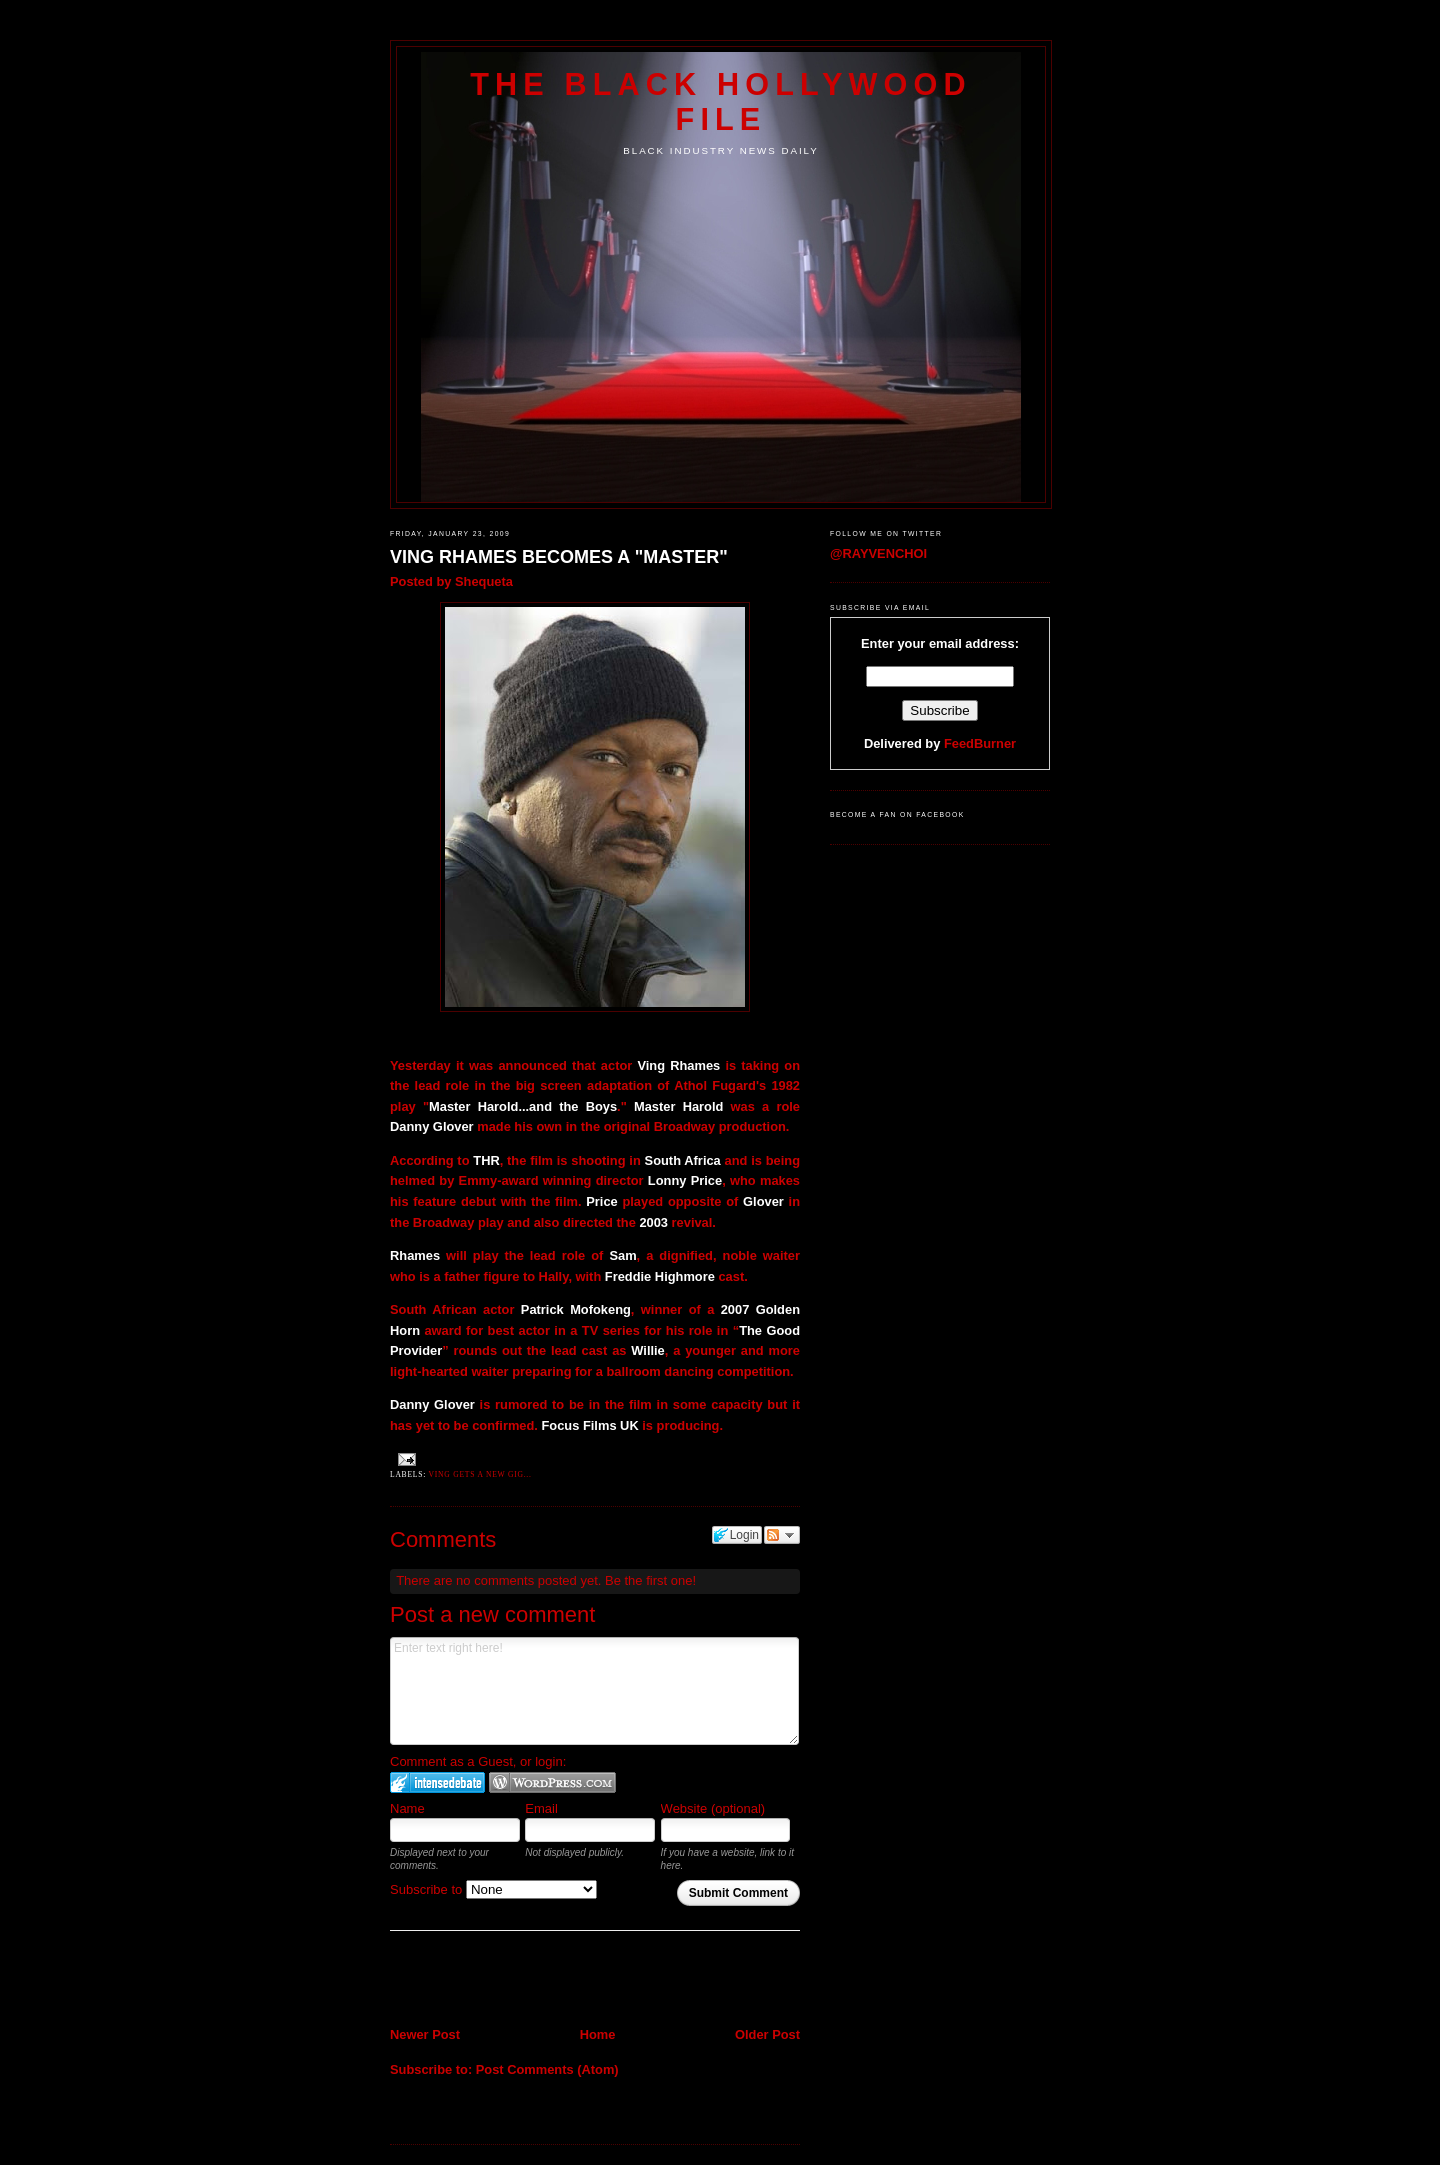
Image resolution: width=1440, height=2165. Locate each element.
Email (541, 1808)
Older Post (767, 2034)
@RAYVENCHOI (878, 553)
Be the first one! (650, 1580)
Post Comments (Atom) (547, 2069)
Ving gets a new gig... (480, 1474)
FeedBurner (980, 743)
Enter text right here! (594, 1691)
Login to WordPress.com (552, 1782)
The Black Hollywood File (720, 101)
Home (598, 2034)
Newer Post (425, 2034)
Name (407, 1808)
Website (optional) (713, 1808)
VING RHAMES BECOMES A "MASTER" (559, 557)
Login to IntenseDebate (437, 1782)
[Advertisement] (507, 1981)
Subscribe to (493, 1889)
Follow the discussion (782, 1535)
